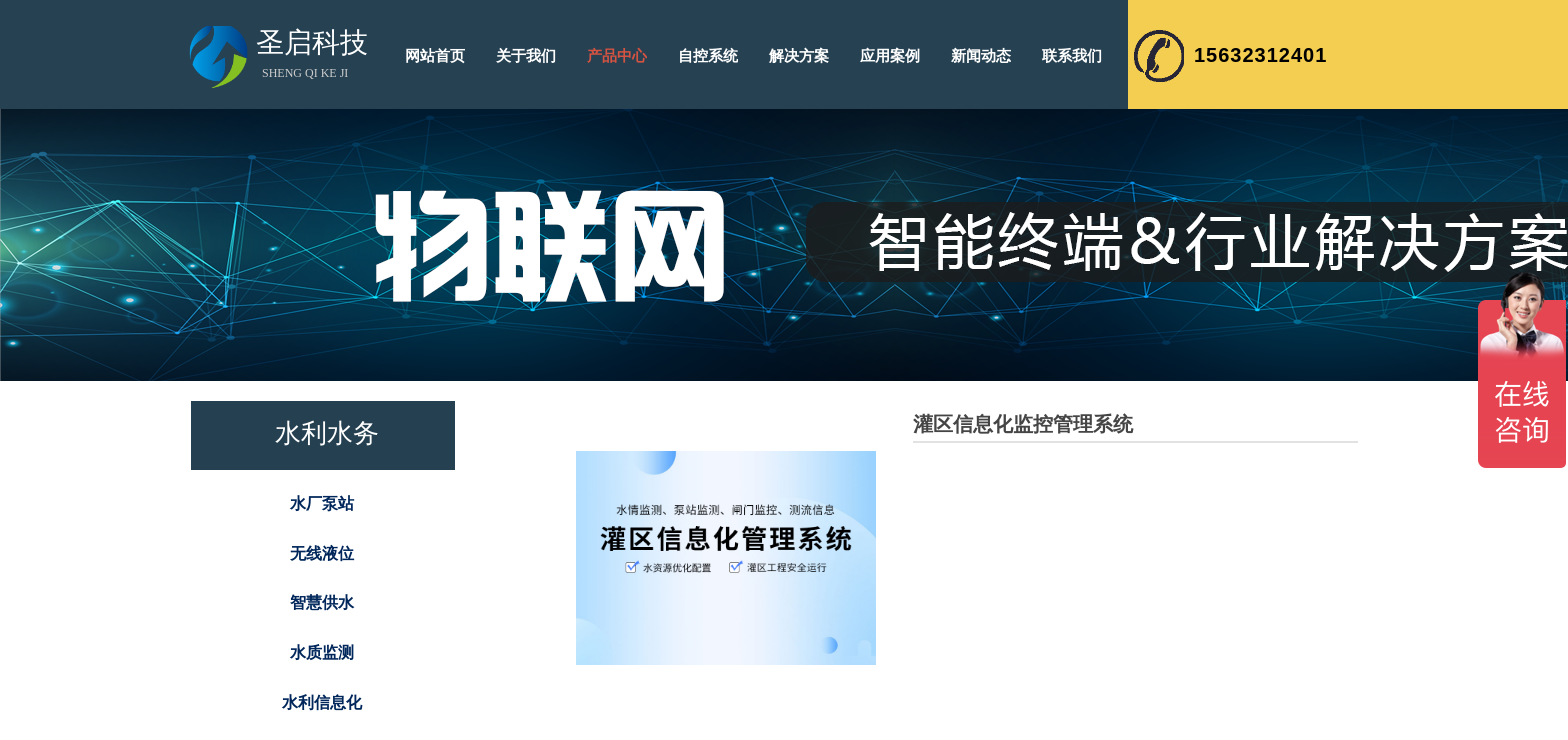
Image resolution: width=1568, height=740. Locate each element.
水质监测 (322, 652)
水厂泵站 (322, 503)
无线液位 (322, 553)
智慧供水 (322, 602)
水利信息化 (322, 702)
